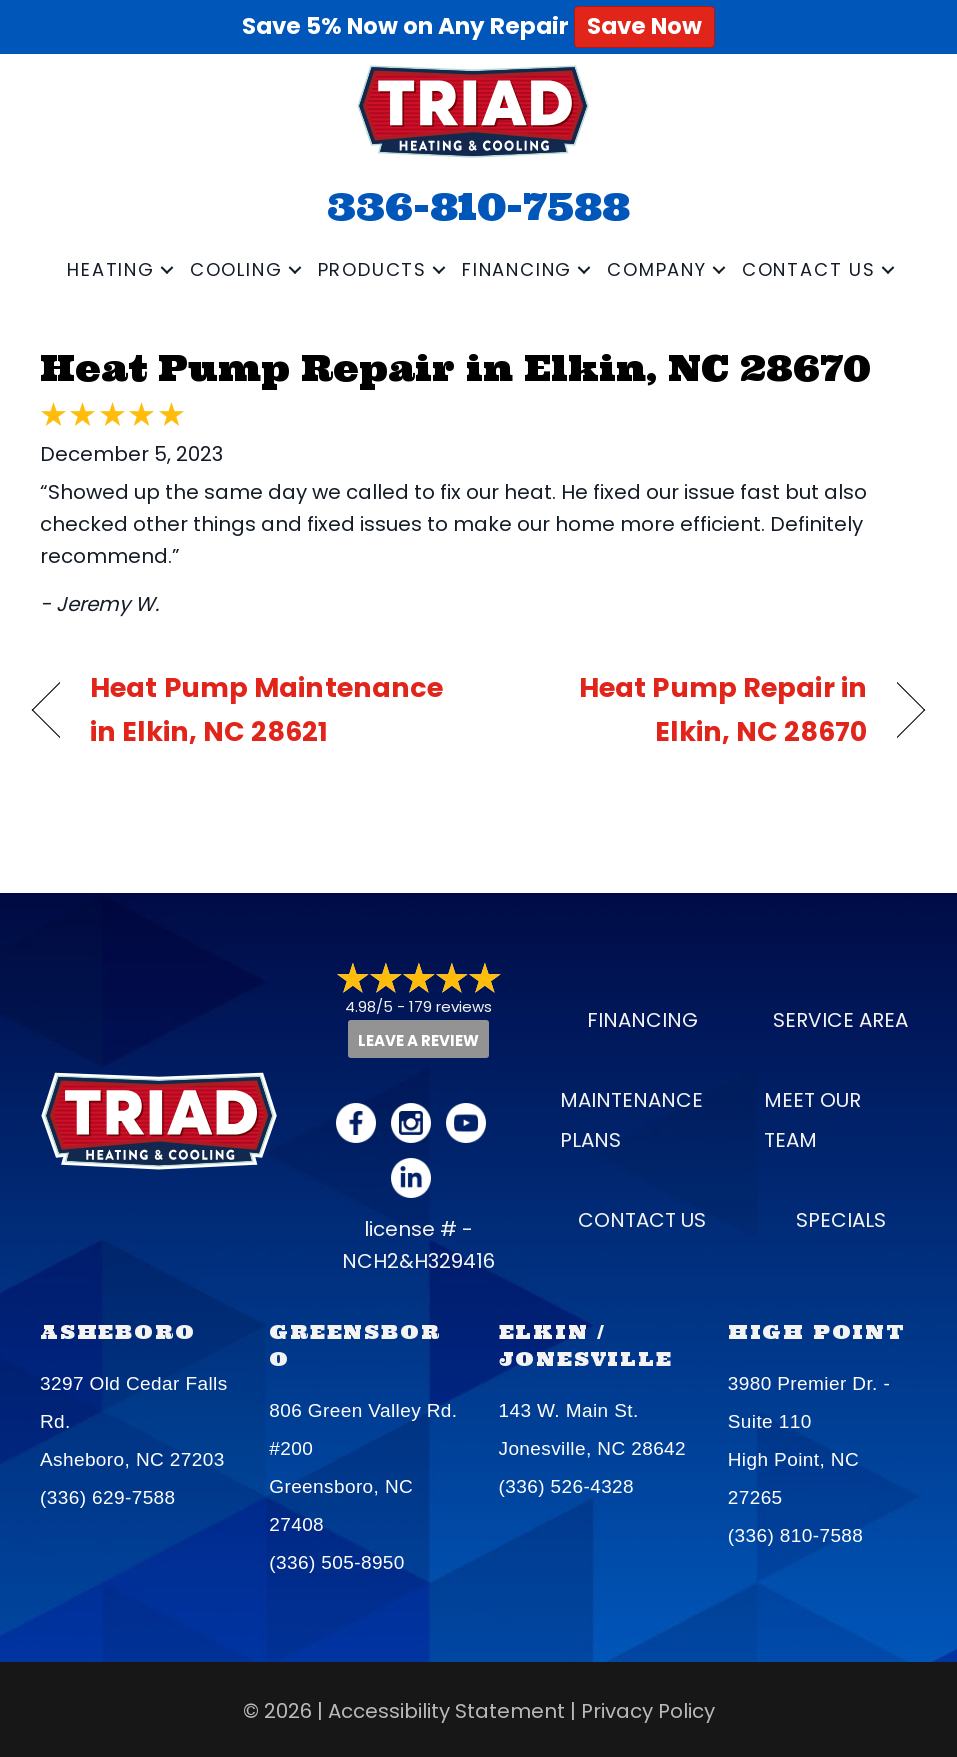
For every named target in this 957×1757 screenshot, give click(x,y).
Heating (111, 269)
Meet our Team (812, 1120)
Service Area (840, 1020)
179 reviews (450, 1006)
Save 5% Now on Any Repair (478, 26)
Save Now (644, 26)
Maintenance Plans (631, 1120)
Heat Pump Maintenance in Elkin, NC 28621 (266, 709)
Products (372, 269)
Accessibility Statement (446, 1711)
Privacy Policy (648, 1711)
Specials (841, 1220)
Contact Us (809, 269)
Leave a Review (418, 1040)
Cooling (236, 269)
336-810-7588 (478, 206)
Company (657, 269)
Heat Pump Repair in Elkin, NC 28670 (455, 368)
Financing (517, 269)
